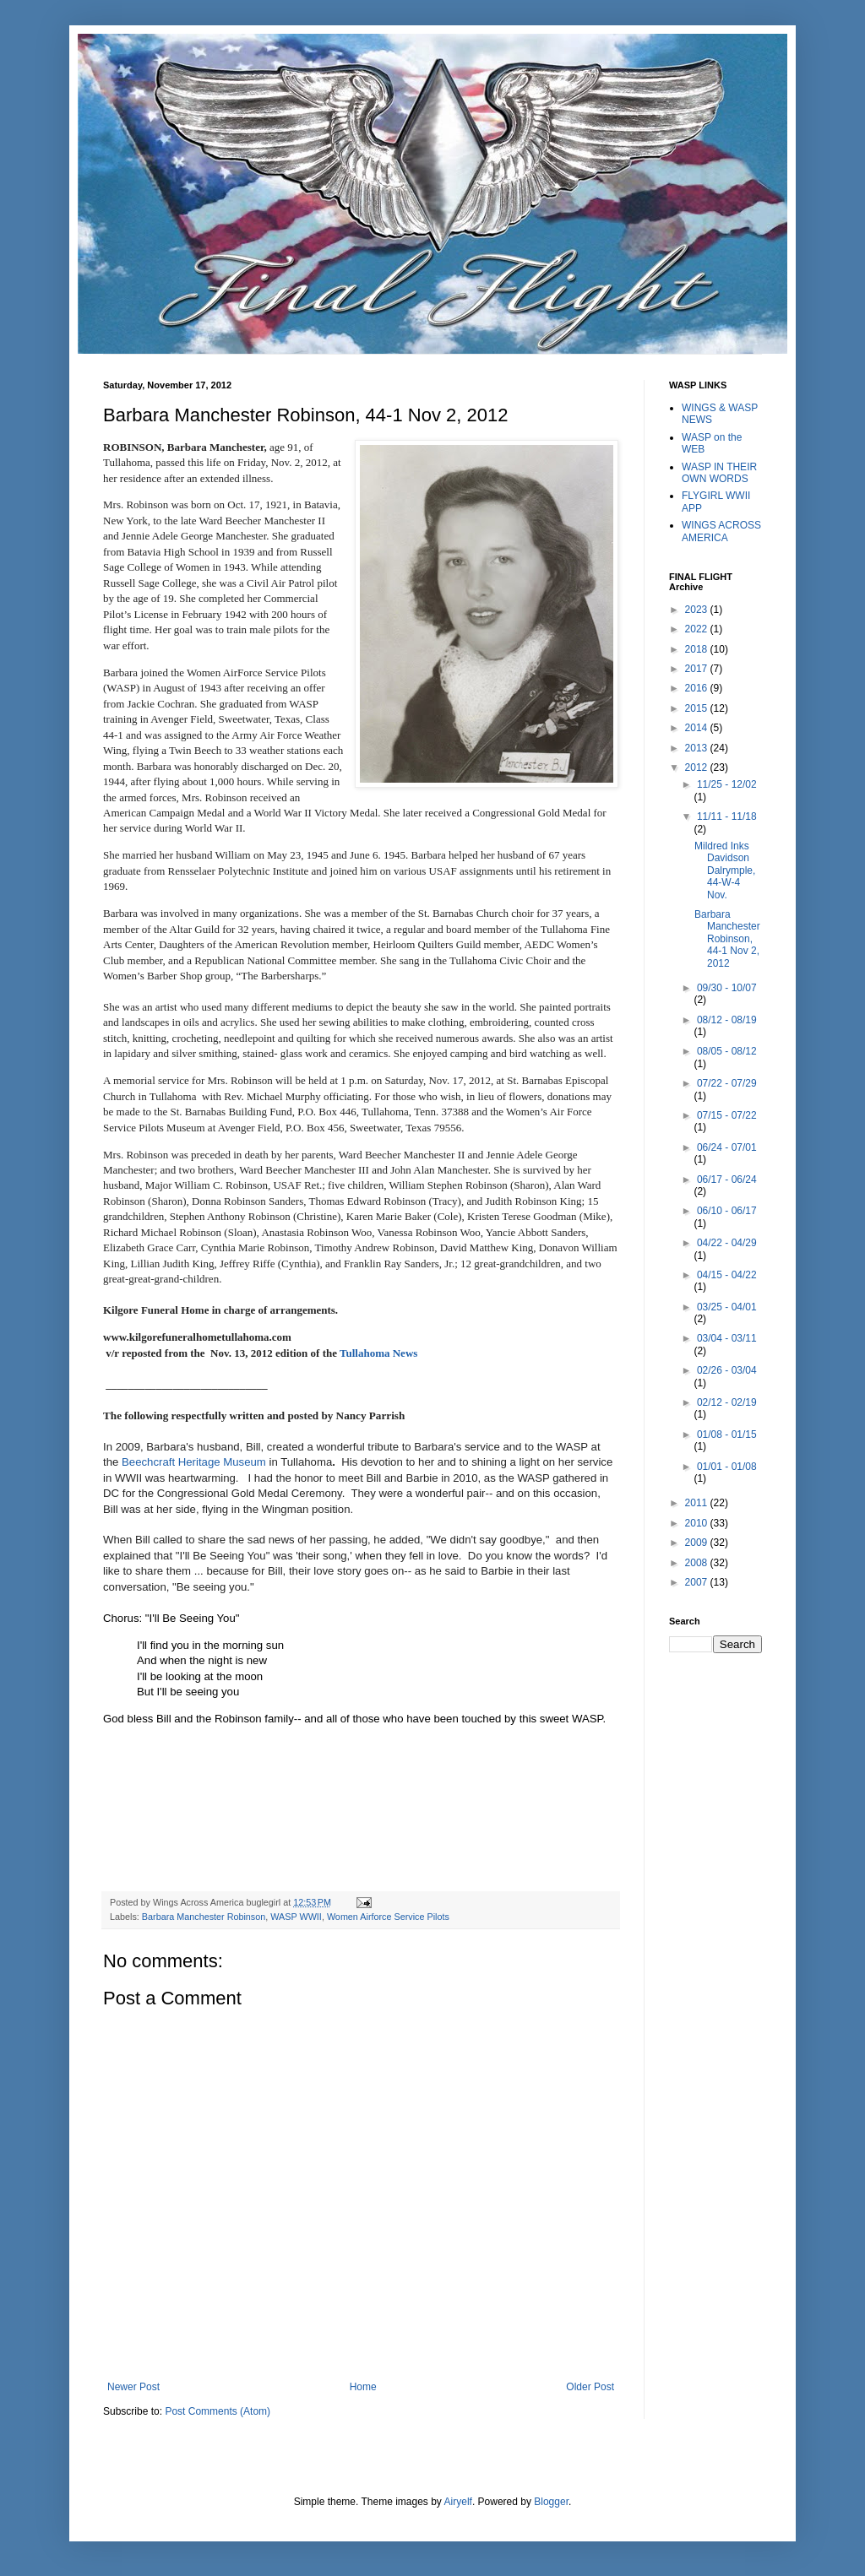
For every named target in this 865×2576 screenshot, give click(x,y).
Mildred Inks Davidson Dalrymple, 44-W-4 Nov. (724, 870)
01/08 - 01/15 (727, 1434)
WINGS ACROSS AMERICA (721, 531)
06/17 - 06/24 (727, 1179)
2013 (697, 748)
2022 (697, 629)
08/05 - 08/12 (727, 1051)
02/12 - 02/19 (727, 1402)
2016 (697, 688)
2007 (697, 1582)
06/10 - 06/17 (727, 1211)
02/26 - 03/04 (727, 1370)
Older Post (590, 2387)
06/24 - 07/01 (727, 1147)
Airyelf (458, 2502)
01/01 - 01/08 (727, 1466)
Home (363, 2387)
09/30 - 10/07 (727, 988)
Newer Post (133, 2387)
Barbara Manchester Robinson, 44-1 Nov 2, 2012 (727, 938)
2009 (697, 1542)
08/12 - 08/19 (727, 1020)
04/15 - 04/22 (727, 1275)
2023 (697, 610)
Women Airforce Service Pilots (388, 1917)
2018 (697, 649)
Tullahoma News (377, 1353)
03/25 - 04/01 (727, 1307)
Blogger (551, 2502)
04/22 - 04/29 (727, 1243)
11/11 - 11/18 (727, 816)
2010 (697, 1523)
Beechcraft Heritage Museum (194, 1462)
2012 (697, 767)
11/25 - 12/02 (727, 784)
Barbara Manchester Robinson (203, 1917)
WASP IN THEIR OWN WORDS (719, 473)
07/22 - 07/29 (727, 1083)
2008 (697, 1563)
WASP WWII (296, 1917)
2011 (697, 1503)
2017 (697, 669)
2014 (697, 728)
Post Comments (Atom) (217, 2411)
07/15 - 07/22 (727, 1115)
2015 (697, 708)
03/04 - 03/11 (727, 1338)
